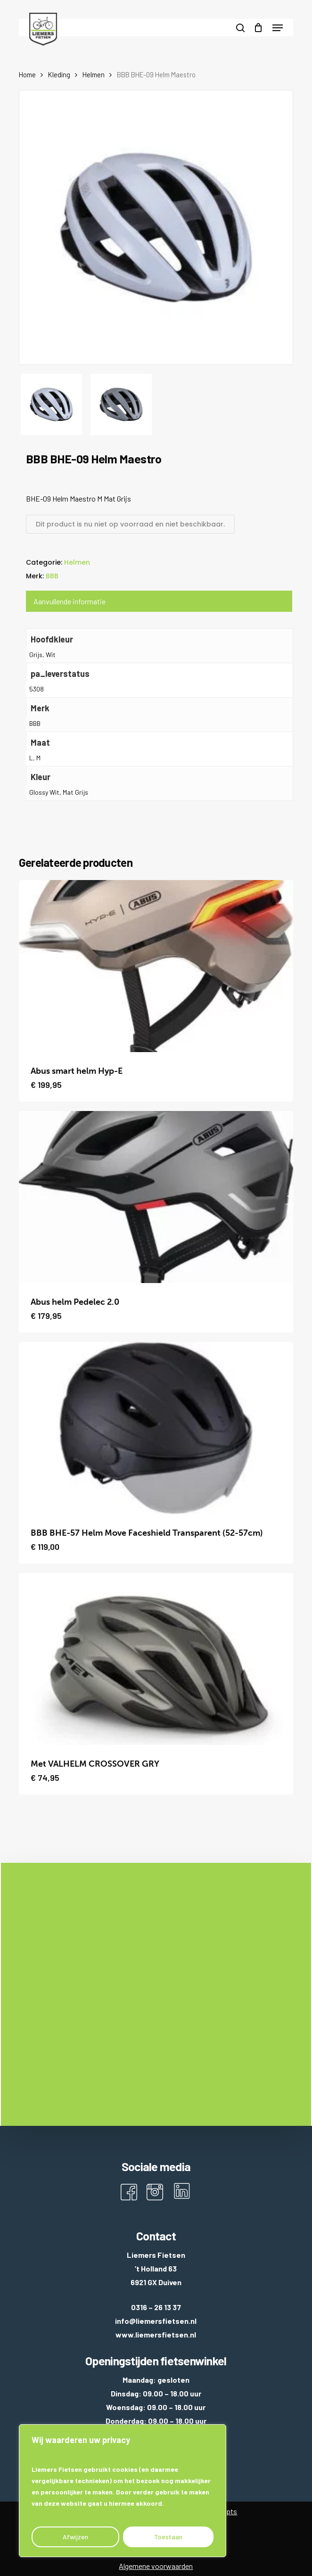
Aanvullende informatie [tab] (69, 601)
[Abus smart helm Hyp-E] (156, 966)
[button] (277, 28)
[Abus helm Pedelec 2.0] (156, 1197)
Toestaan (168, 2537)
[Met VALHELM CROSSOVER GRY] (156, 1659)
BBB (52, 576)
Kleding (59, 74)
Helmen (93, 74)
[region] (122, 2490)
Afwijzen (75, 2537)
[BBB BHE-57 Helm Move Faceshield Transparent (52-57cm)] (156, 1428)
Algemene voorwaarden (156, 2565)
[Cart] (258, 28)
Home (27, 74)
